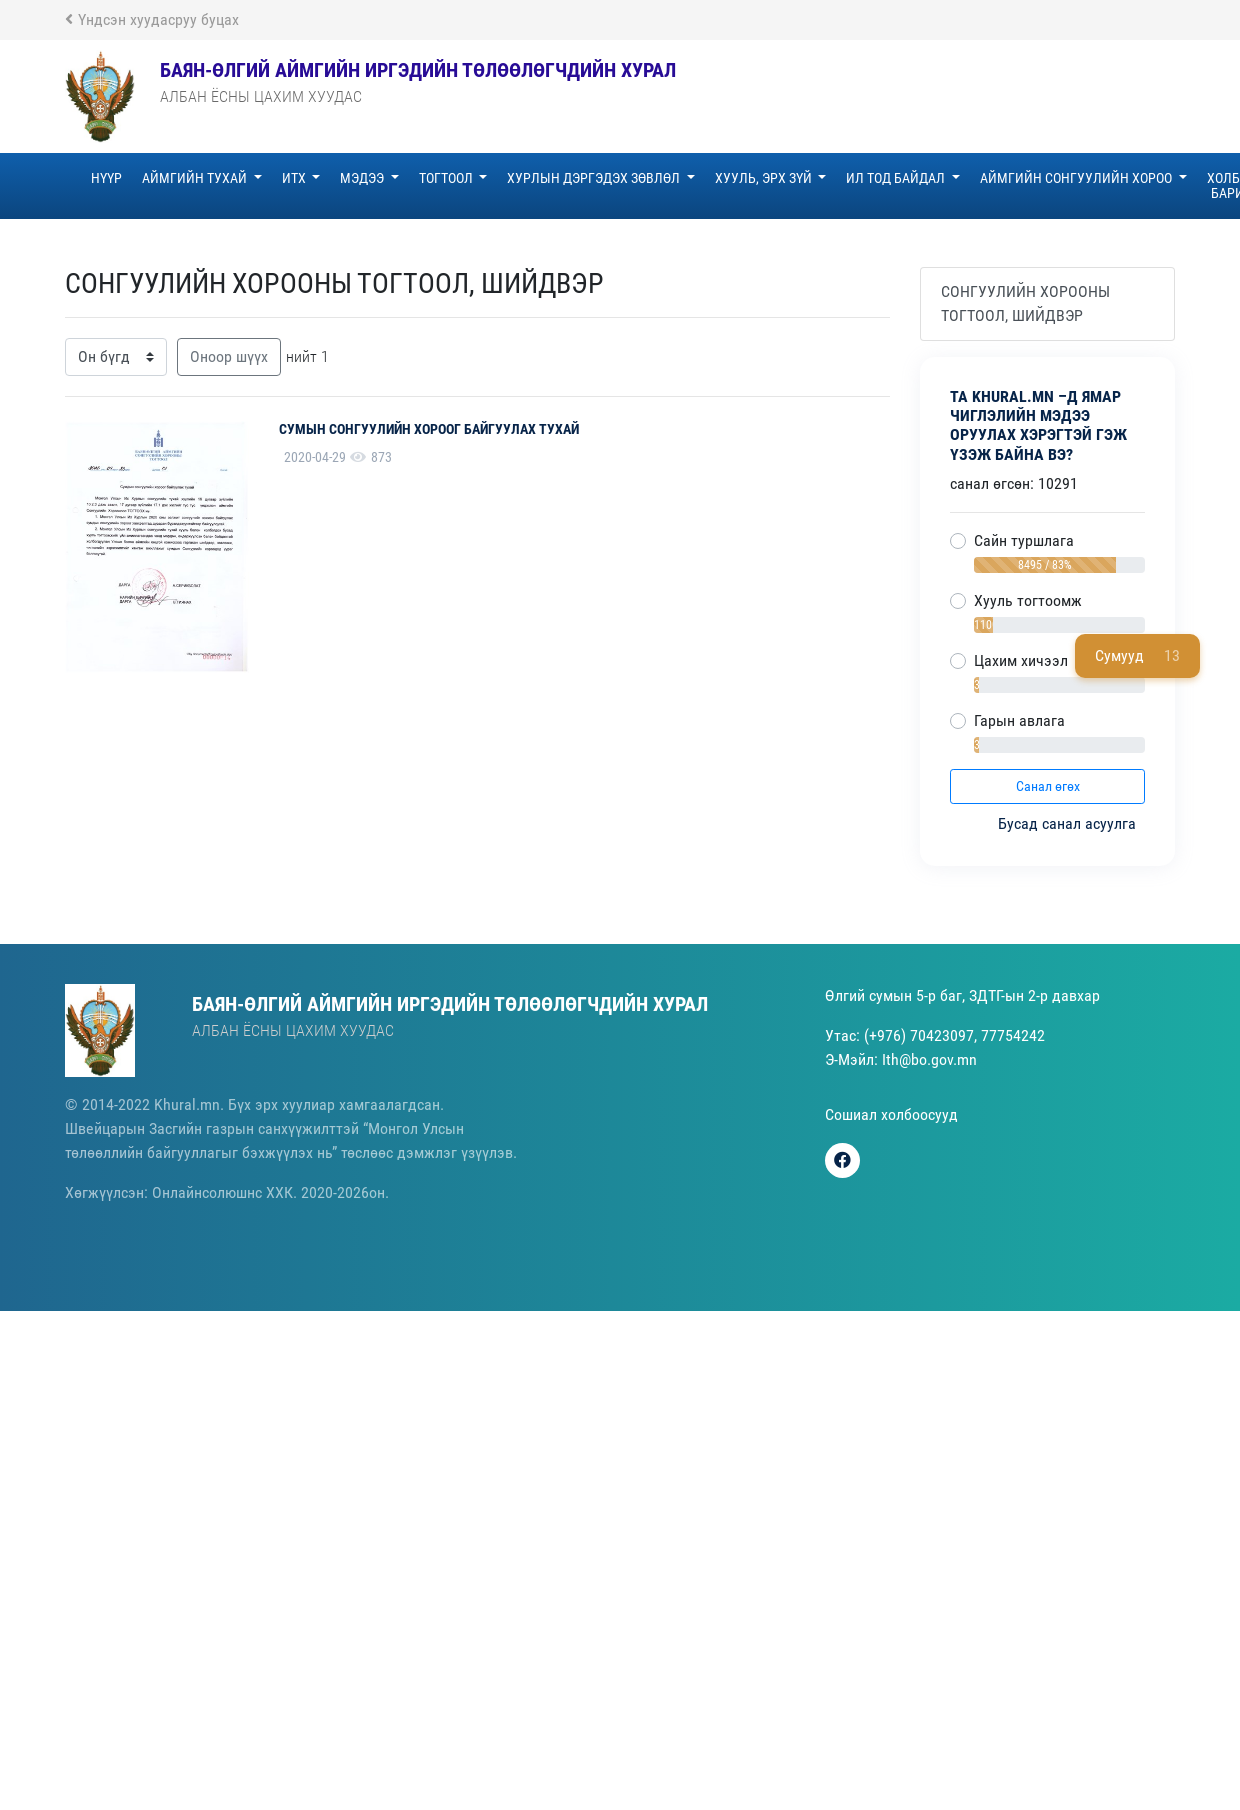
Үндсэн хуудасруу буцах (152, 19)
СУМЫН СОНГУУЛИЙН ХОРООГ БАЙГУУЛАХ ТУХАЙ (429, 429)
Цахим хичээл (1021, 660)
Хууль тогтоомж (1028, 600)
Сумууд (1137, 656)
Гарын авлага (1019, 720)
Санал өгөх (1048, 786)
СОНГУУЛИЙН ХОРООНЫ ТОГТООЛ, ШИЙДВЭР (1025, 303)
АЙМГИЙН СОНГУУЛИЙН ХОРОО (1077, 178)
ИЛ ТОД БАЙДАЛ (897, 178)
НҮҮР (106, 178)
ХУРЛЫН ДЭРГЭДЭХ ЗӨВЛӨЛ (595, 178)
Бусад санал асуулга (1069, 823)
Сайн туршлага (1024, 540)
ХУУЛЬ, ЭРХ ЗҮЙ (765, 178)
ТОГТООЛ (447, 178)
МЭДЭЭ (363, 178)
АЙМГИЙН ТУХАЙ (196, 178)
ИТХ (295, 178)
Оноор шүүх (229, 356)
